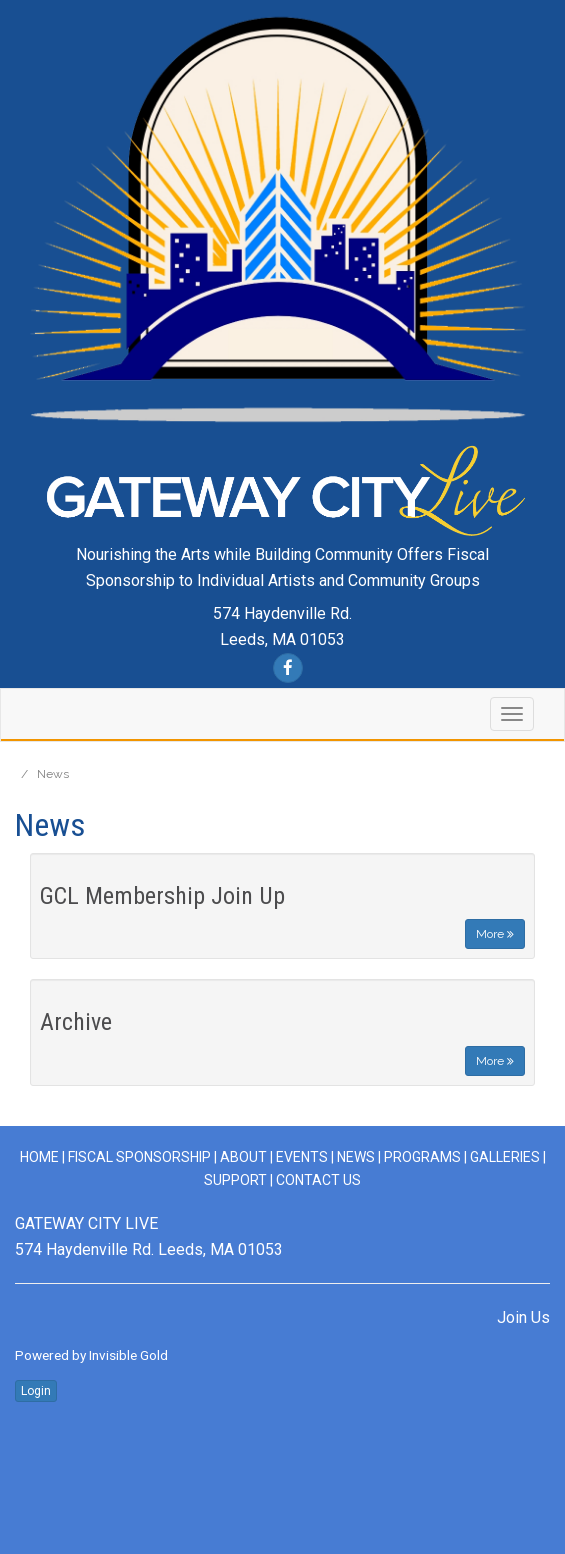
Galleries (505, 1157)
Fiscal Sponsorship (141, 1157)
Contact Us (318, 1180)
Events (302, 1157)
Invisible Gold (128, 1355)
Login (36, 1391)
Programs (422, 1157)
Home (39, 1157)
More (495, 934)
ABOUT (243, 1157)
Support (235, 1180)
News (356, 1157)
